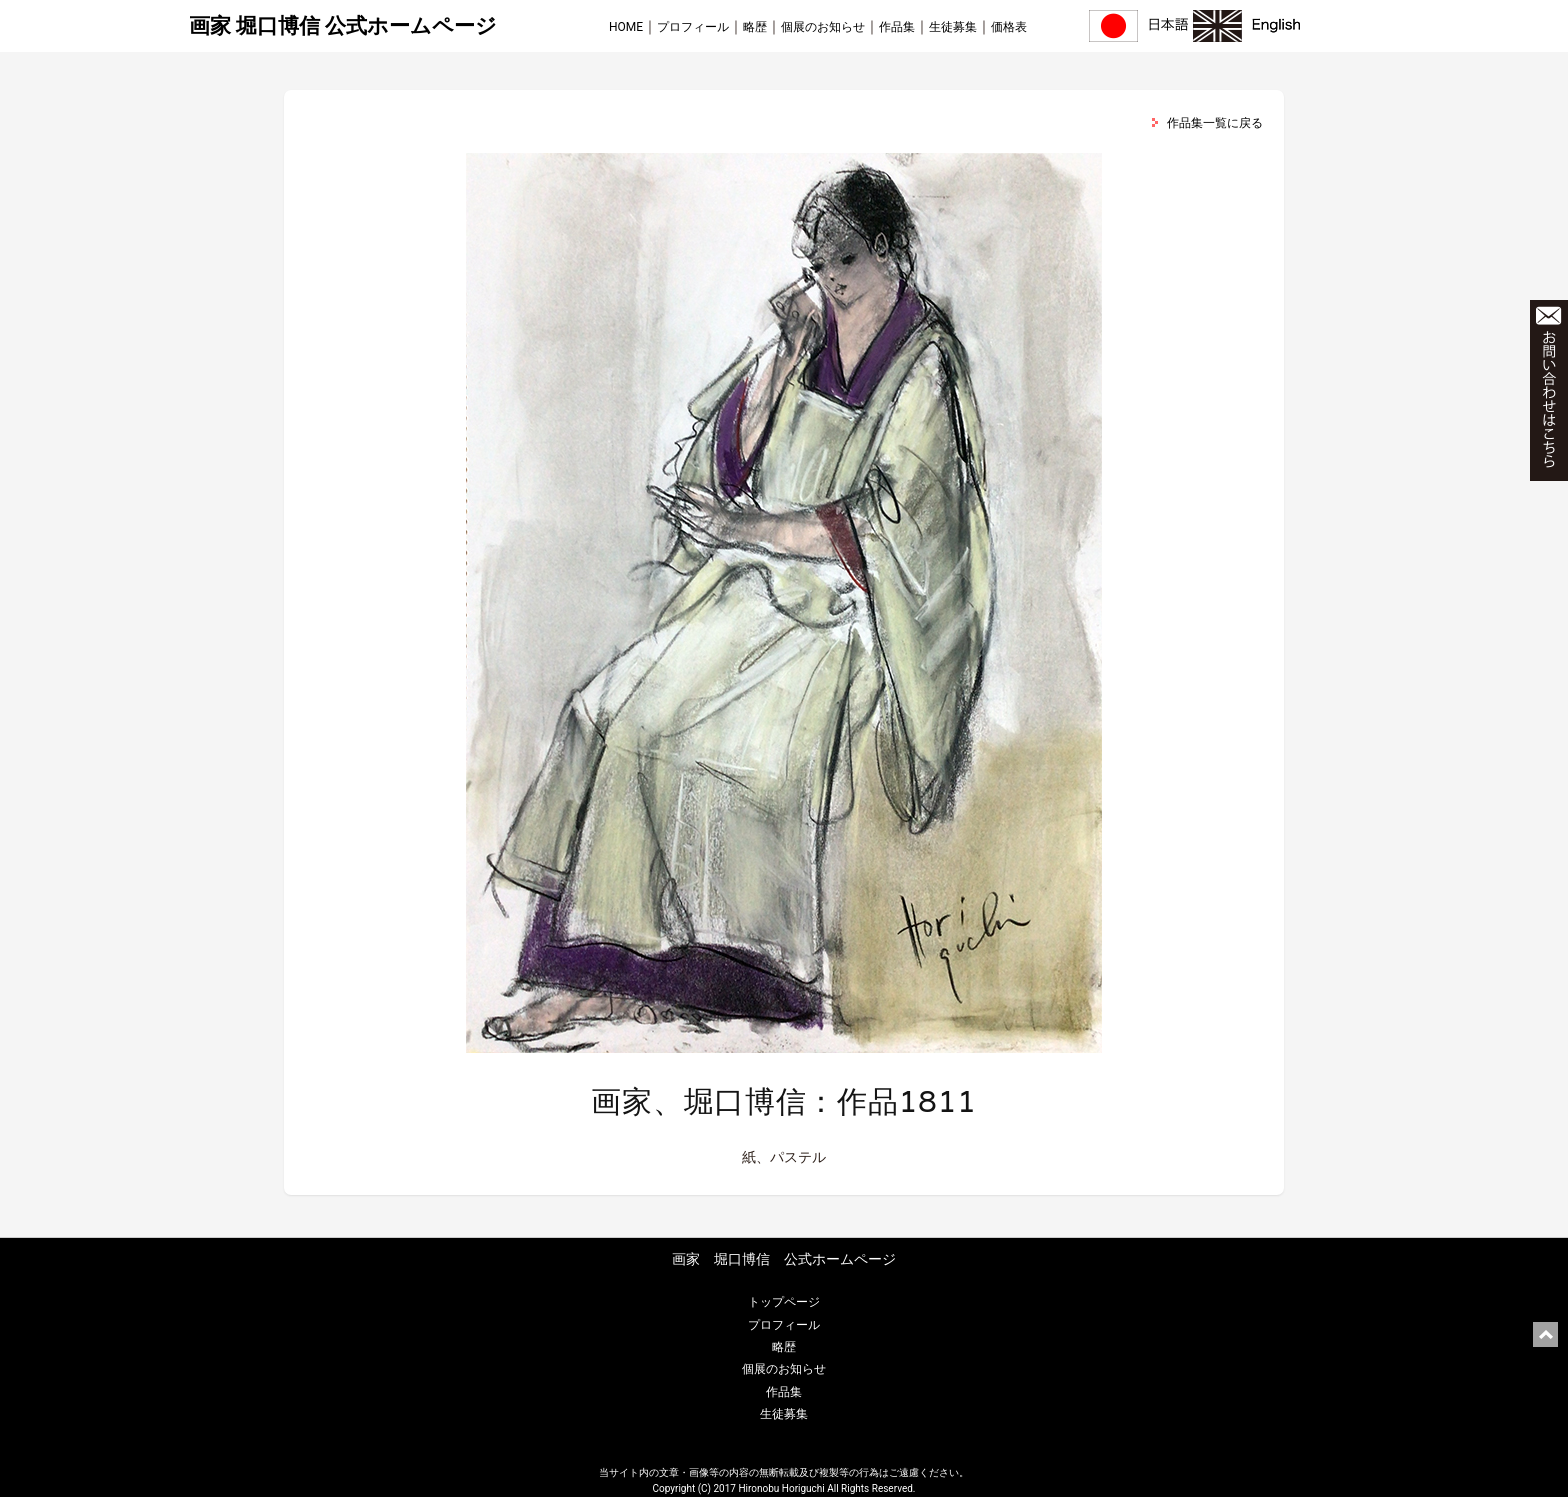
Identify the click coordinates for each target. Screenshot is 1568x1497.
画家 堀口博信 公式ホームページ (343, 26)
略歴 (755, 27)
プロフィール (693, 27)
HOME (626, 27)
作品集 (897, 27)
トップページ (784, 1302)
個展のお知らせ (823, 27)
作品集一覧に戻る (1215, 123)
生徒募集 (953, 27)
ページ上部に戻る (1545, 1334)
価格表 (1009, 27)
